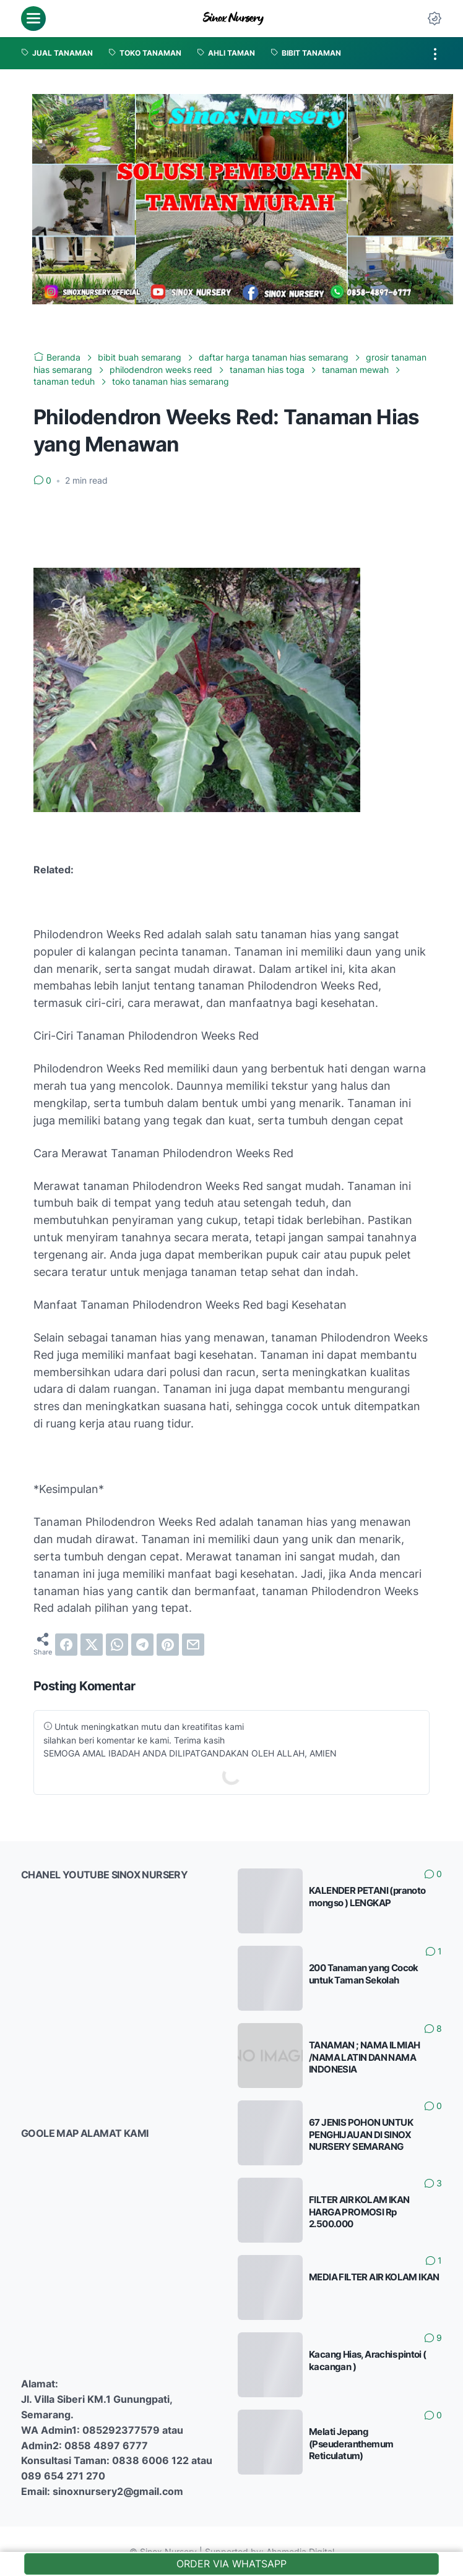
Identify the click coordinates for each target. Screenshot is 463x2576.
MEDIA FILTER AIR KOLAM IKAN (374, 2277)
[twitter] (91, 1644)
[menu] (33, 18)
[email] (193, 1644)
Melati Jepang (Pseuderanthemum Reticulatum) (351, 2444)
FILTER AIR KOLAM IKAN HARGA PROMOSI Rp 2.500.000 (359, 2212)
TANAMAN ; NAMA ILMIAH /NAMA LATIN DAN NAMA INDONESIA (364, 2057)
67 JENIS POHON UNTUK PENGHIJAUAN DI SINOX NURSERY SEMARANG (361, 2134)
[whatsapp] (117, 1644)
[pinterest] (168, 1644)
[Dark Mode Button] (434, 18)
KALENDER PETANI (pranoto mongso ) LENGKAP (367, 1897)
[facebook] (66, 1644)
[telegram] (142, 1644)
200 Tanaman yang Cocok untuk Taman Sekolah (363, 1974)
